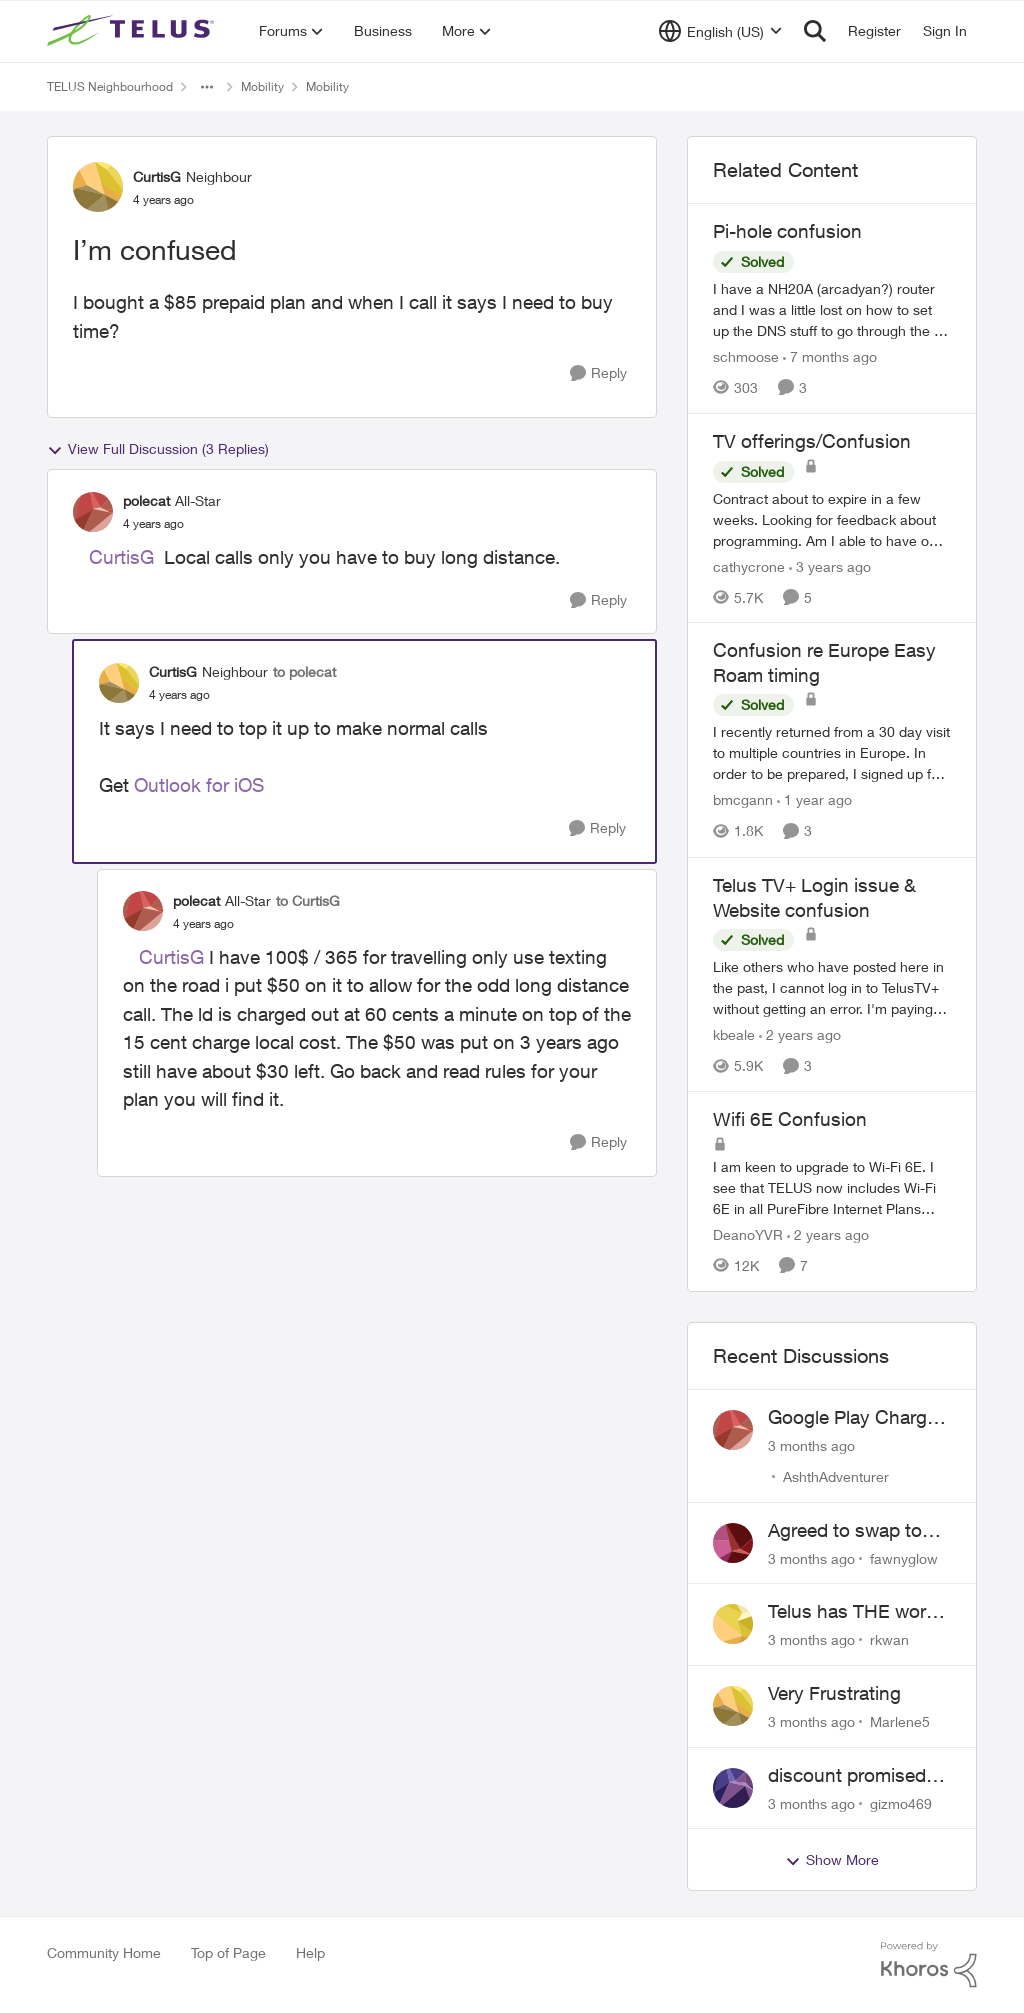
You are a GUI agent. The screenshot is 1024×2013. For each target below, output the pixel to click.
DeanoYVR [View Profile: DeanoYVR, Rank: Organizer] (748, 1234)
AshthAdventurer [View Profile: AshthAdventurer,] (836, 1476)
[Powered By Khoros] (929, 1965)
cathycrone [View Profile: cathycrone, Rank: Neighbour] (749, 565)
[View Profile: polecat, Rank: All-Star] (93, 512)
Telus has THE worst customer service (855, 1612)
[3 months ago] (811, 1445)
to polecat (304, 671)
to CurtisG (308, 900)
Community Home (104, 1952)
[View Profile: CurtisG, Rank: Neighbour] (98, 187)
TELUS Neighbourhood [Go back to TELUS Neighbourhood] (110, 86)
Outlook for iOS (199, 785)
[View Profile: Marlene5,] (733, 1706)
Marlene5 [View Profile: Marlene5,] (900, 1721)
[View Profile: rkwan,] (733, 1624)
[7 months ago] (830, 356)
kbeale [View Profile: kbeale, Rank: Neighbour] (734, 1034)
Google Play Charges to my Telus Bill (857, 1418)
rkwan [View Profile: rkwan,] (889, 1639)
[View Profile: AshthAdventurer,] (733, 1430)
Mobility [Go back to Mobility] (262, 86)
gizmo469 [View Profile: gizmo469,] (901, 1802)
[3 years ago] (830, 565)
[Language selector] (720, 31)
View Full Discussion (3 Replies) (158, 449)
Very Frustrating (834, 1693)
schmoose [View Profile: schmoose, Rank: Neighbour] (746, 356)
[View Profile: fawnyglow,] (733, 1543)
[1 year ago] (814, 800)
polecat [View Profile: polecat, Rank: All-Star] (146, 500)
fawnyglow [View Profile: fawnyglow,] (904, 1557)
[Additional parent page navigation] (207, 87)
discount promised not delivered (847, 1776)
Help (310, 1952)
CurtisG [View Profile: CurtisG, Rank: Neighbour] (157, 176)
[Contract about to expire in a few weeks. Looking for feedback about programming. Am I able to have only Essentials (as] (832, 518)
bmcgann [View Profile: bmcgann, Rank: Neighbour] (743, 800)
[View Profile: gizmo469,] (733, 1788)
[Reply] (598, 373)
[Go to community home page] (133, 31)
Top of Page (228, 1952)
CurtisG (121, 557)
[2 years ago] (800, 1034)
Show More (832, 1860)
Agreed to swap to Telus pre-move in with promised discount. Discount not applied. (848, 1531)
